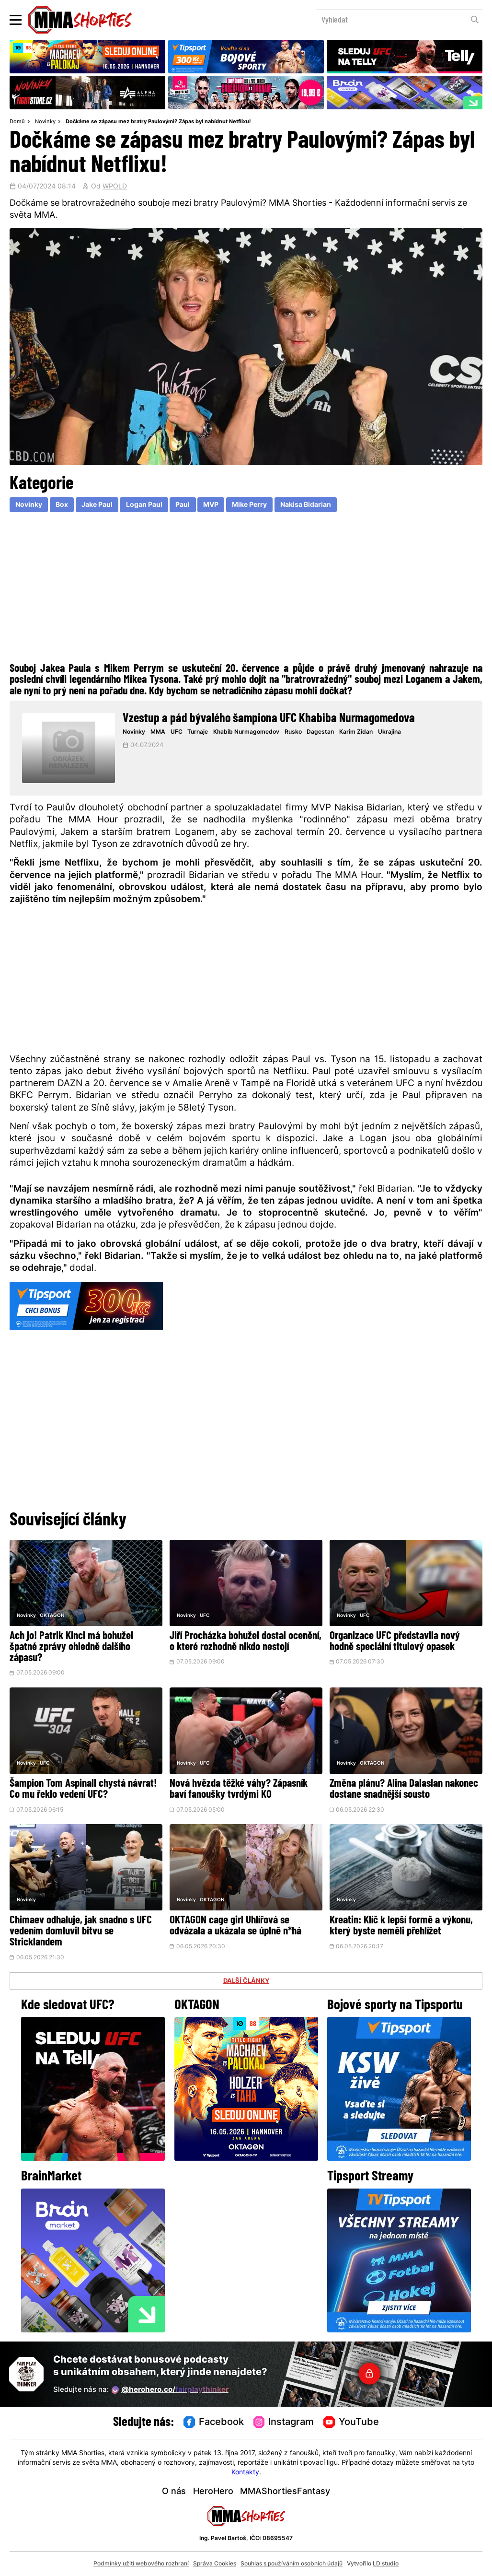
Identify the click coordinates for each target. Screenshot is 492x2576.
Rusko (293, 732)
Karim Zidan (356, 732)
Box (62, 505)
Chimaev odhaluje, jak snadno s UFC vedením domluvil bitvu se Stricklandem (81, 1931)
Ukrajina (389, 732)
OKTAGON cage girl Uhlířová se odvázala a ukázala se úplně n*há (235, 1926)
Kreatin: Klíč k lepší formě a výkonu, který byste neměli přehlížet (401, 1926)
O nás (174, 2491)
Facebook (213, 2422)
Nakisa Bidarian (305, 505)
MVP (210, 505)
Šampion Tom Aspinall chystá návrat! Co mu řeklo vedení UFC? (83, 1790)
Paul (182, 505)
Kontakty (245, 2472)
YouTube (351, 2422)
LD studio (386, 2564)
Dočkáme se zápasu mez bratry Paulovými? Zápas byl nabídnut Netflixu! (158, 122)
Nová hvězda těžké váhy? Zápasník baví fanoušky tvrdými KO (239, 1790)
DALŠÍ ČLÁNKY (246, 1981)
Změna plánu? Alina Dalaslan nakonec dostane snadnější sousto (404, 1790)
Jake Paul (97, 505)
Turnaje (197, 732)
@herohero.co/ (170, 2390)
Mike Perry (249, 505)
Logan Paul (144, 505)
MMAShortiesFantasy (285, 2491)
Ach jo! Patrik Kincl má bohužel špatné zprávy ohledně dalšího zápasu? (71, 1647)
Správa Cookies (214, 2564)
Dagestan (320, 732)
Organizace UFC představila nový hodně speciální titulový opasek (395, 1642)
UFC (177, 732)
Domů (17, 122)
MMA (157, 732)
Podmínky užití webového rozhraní (141, 2564)
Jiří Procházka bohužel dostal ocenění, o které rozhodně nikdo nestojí (245, 1642)
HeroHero (213, 2491)
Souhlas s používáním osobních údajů (291, 2564)
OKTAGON (52, 1615)
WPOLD (115, 187)
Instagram (283, 2422)
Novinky (45, 122)
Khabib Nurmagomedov (246, 732)
